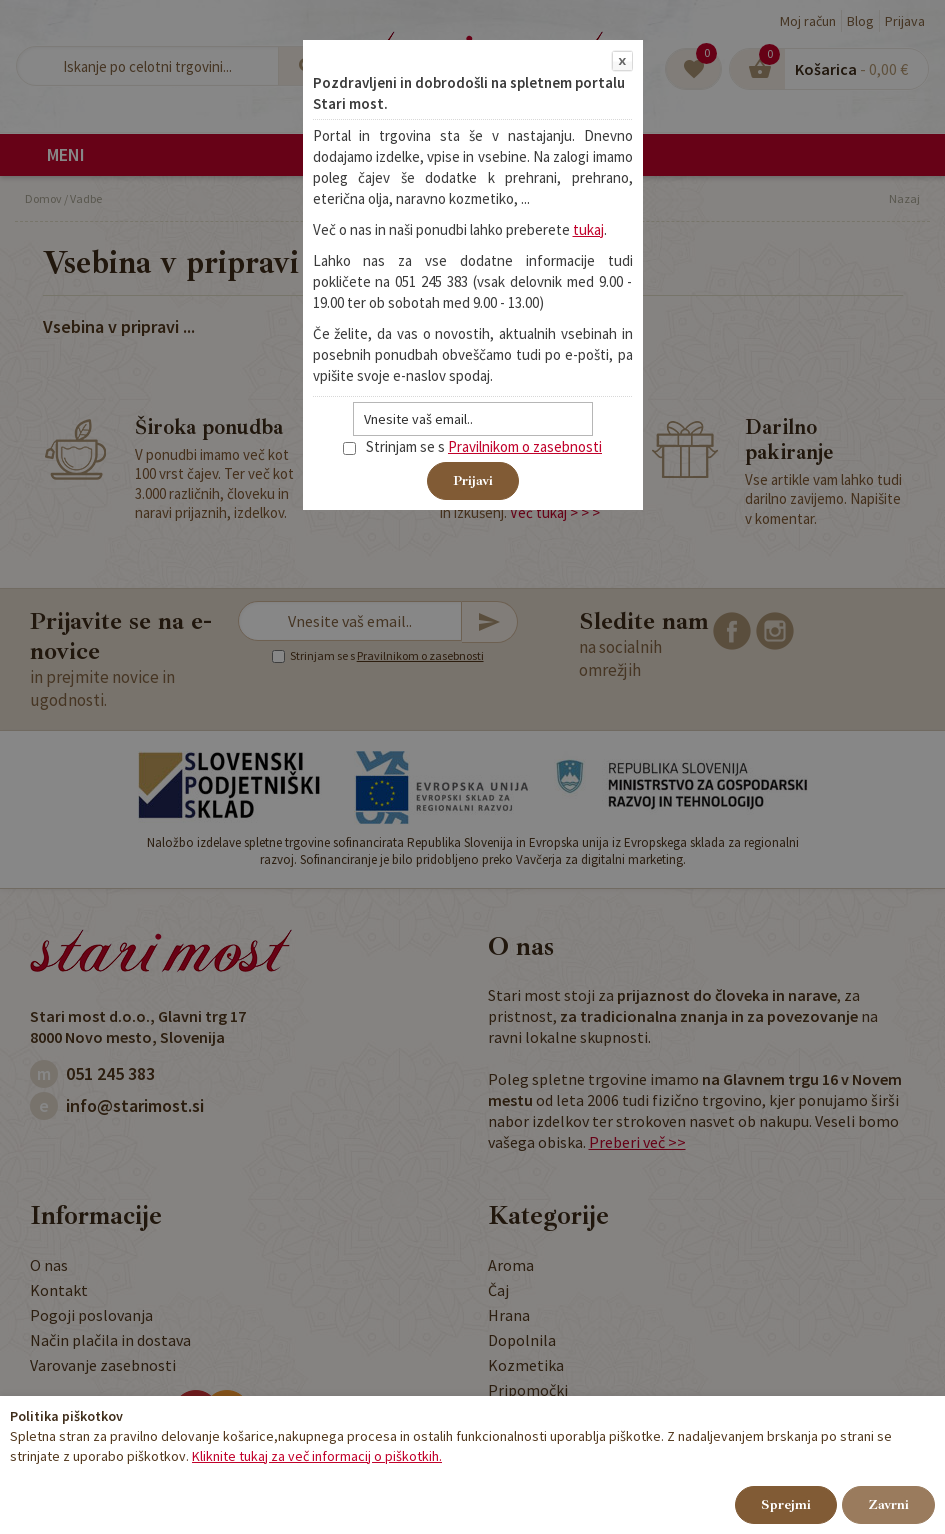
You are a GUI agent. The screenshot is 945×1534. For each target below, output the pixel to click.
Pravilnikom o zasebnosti (525, 446)
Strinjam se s (394, 446)
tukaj (588, 229)
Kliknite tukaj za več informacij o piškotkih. (317, 1456)
